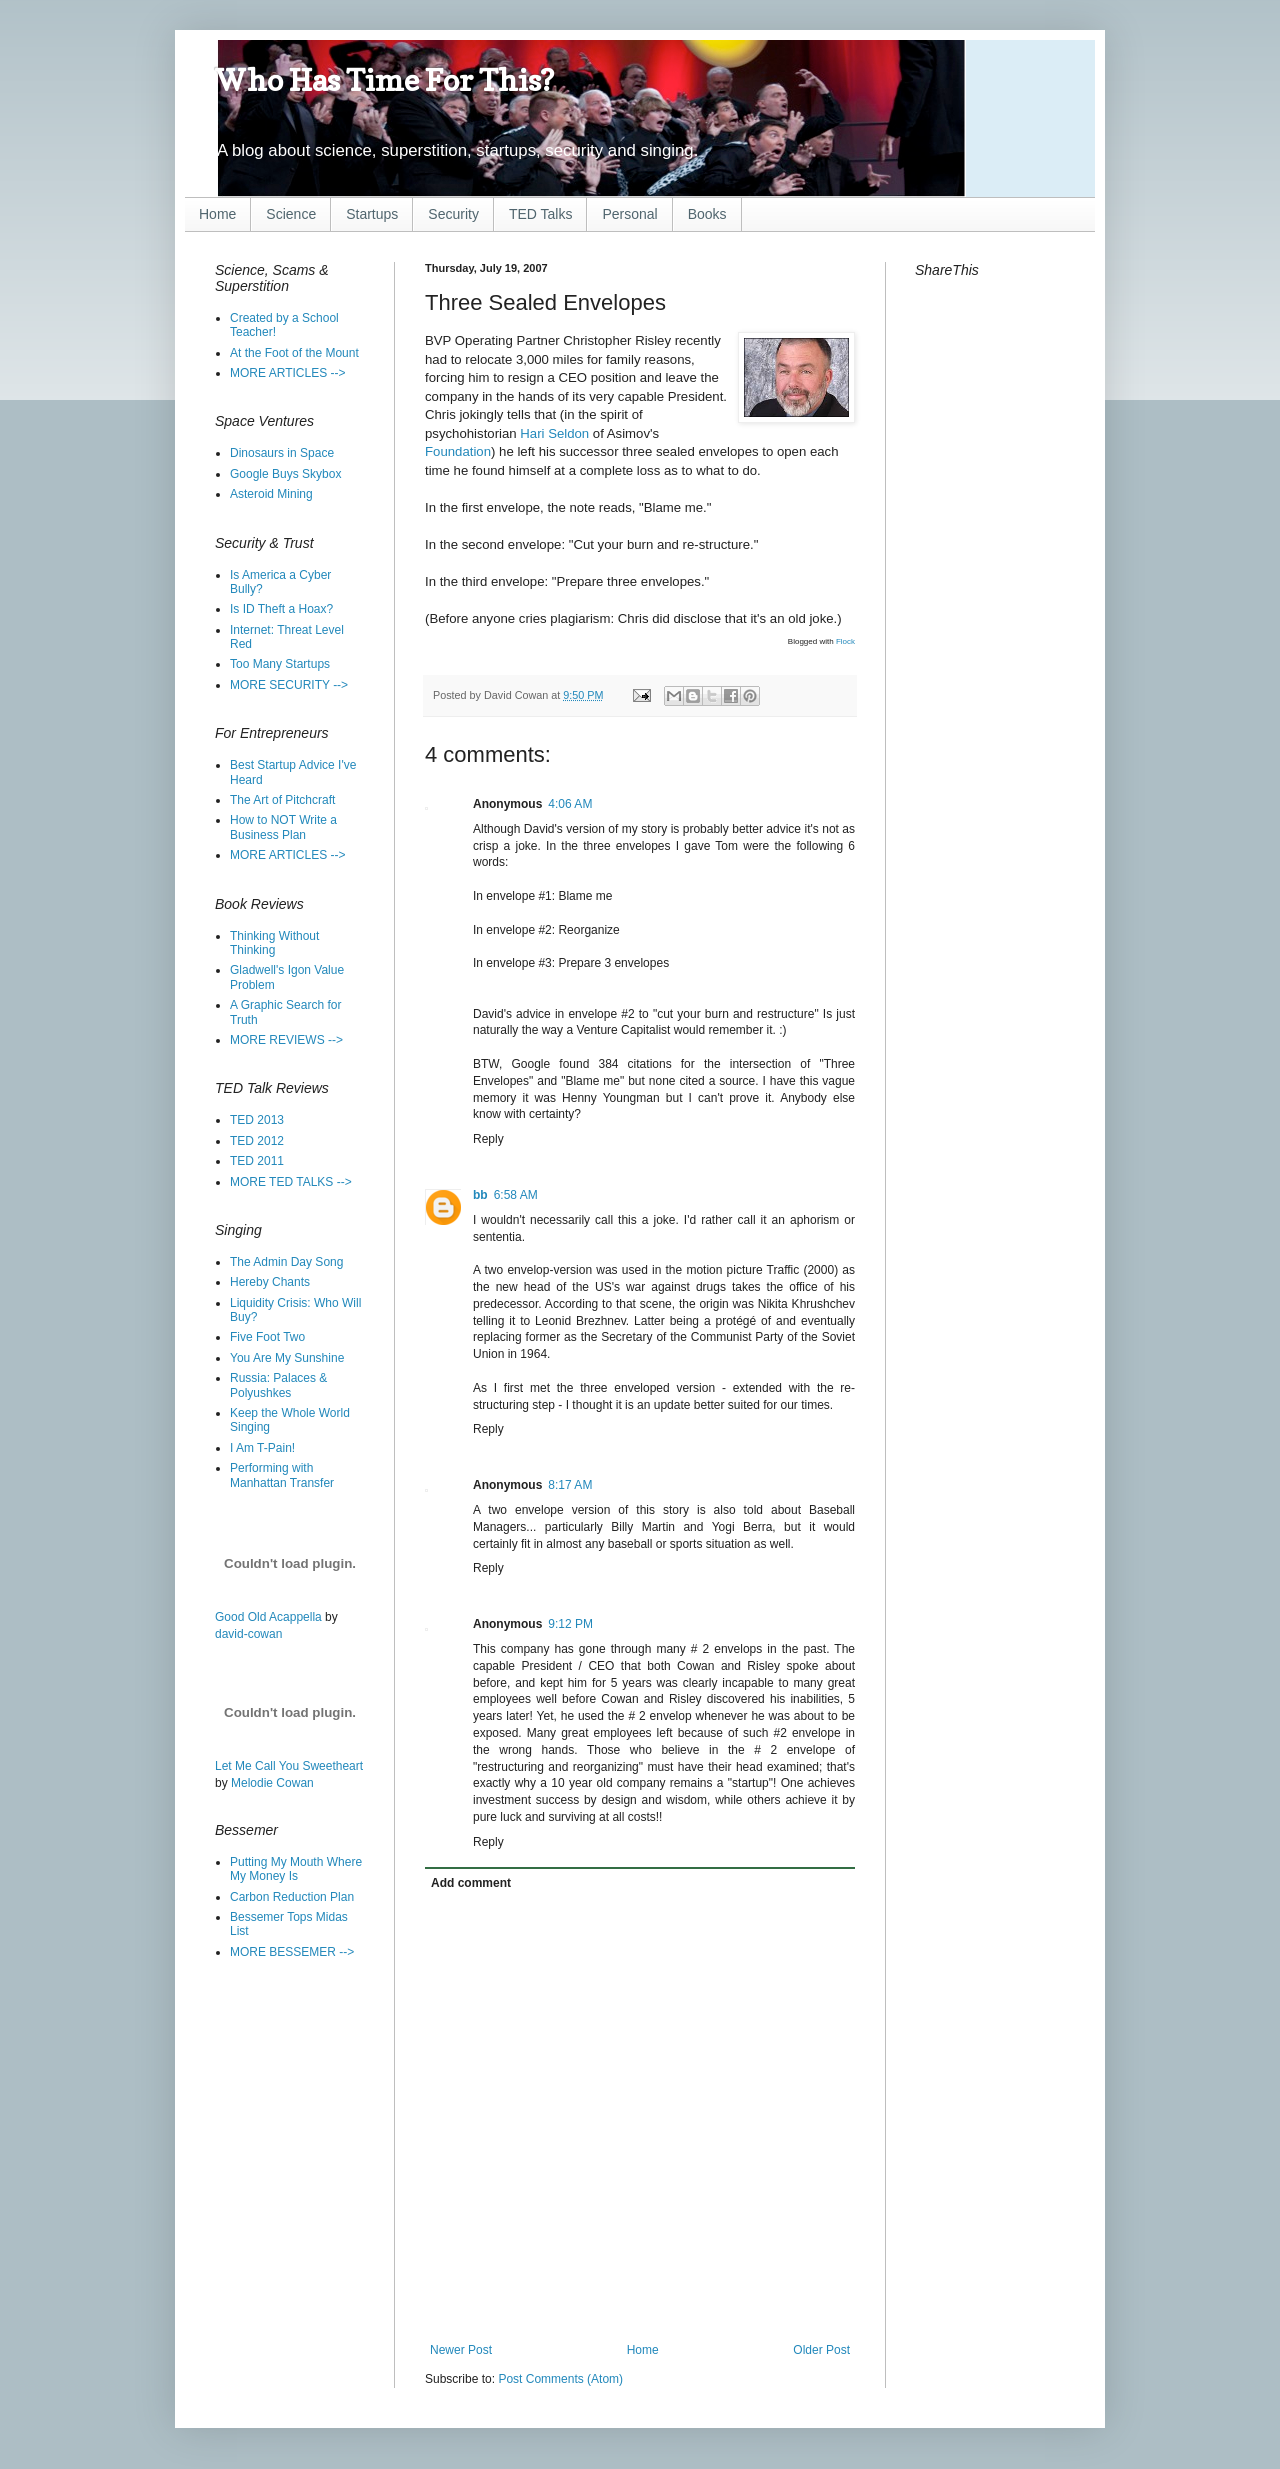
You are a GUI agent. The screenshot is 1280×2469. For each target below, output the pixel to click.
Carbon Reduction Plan (292, 1897)
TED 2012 (257, 1141)
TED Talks (541, 214)
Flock (845, 641)
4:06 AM (570, 804)
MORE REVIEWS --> (286, 1040)
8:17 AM (570, 1485)
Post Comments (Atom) (560, 2379)
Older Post (821, 2350)
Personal (629, 214)
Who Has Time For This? (384, 80)
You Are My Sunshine (287, 1358)
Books (707, 214)
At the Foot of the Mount (294, 353)
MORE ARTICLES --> (287, 373)
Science (291, 214)
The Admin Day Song (286, 1262)
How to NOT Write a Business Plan (283, 827)
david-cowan (248, 1634)
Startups (372, 214)
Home (217, 214)
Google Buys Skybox (285, 474)
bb (480, 1195)
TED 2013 (257, 1120)
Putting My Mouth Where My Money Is (296, 1869)
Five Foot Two (267, 1337)
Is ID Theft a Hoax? (281, 609)
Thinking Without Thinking (274, 943)
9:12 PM (570, 1624)
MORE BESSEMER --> (292, 1952)
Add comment (471, 1883)
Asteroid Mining (271, 494)
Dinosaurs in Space (282, 453)
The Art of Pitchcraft (282, 800)
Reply (488, 1139)
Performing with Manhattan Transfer (282, 1475)
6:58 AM (516, 1195)
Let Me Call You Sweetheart (289, 1766)
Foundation (458, 451)
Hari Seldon (554, 433)
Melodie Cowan (272, 1783)
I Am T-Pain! (262, 1448)
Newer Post (461, 2350)
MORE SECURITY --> (289, 685)
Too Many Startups (280, 664)
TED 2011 (257, 1161)
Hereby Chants (270, 1282)
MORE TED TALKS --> (291, 1182)
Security (453, 214)
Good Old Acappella (268, 1617)
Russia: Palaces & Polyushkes (278, 1385)
